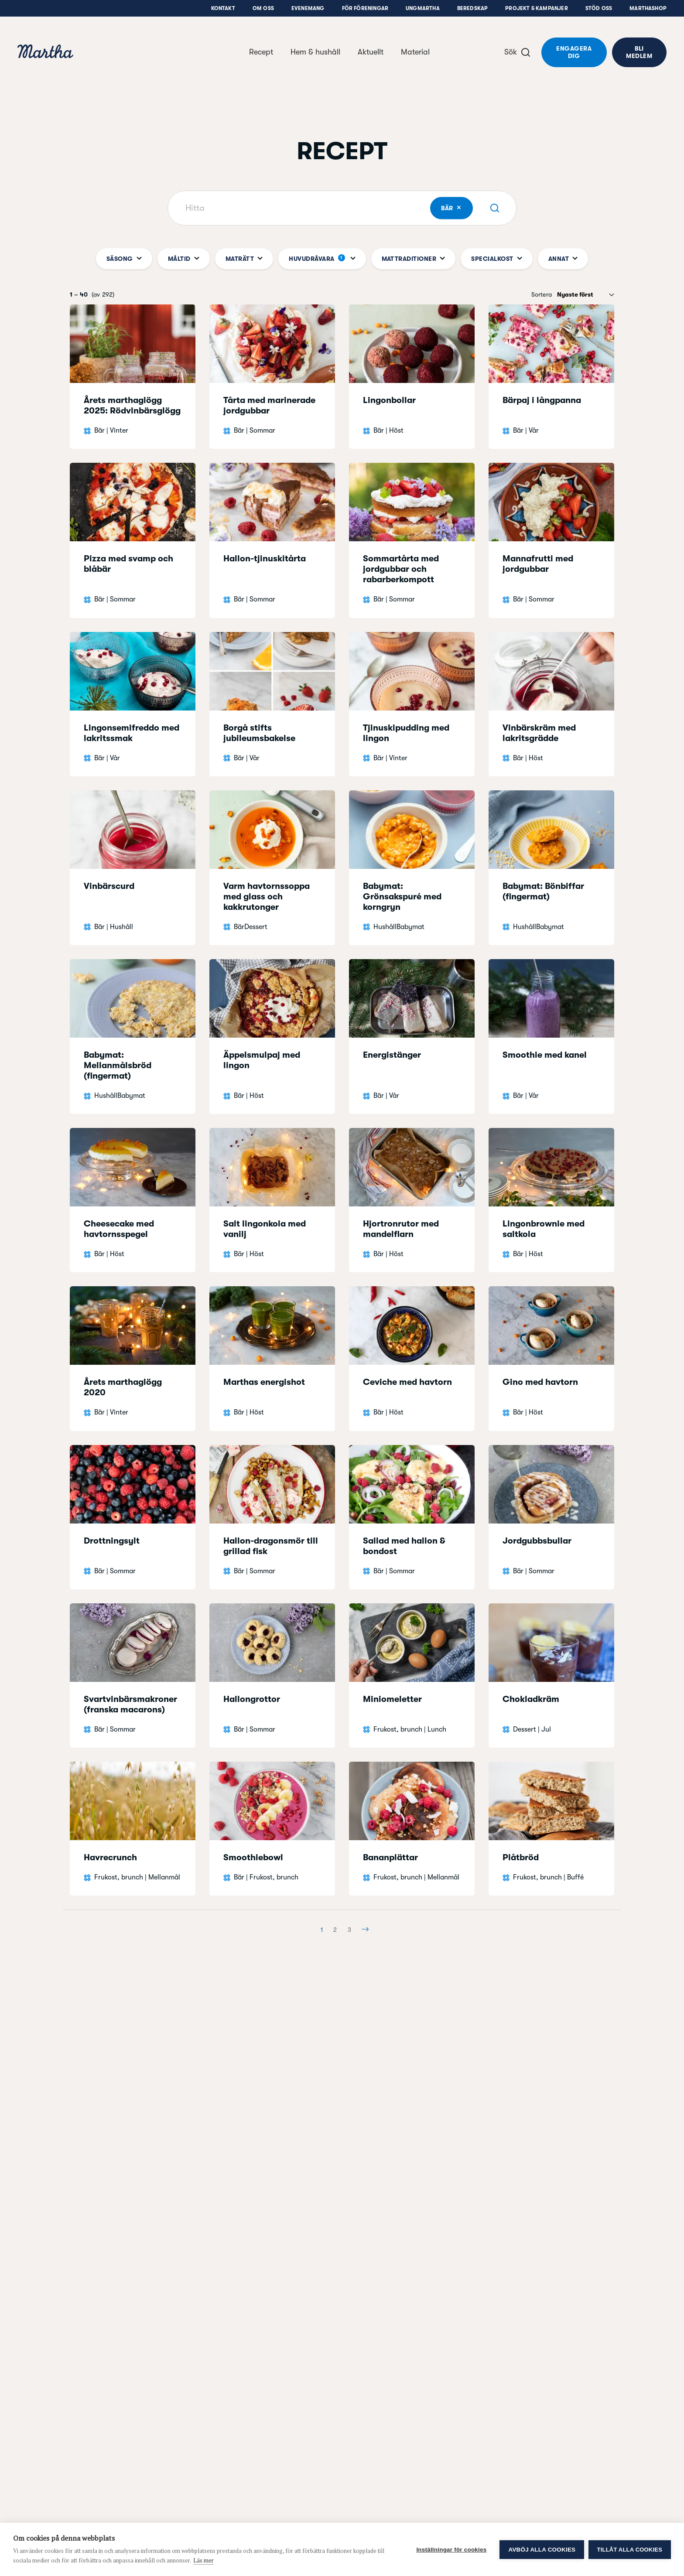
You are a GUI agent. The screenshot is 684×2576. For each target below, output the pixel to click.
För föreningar (365, 8)
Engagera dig (574, 52)
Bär (457, 207)
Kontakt (223, 8)
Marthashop (648, 8)
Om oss (263, 8)
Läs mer (203, 2560)
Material (415, 52)
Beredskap (472, 8)
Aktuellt (370, 52)
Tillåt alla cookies (629, 2549)
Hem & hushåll (315, 52)
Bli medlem (639, 52)
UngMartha (423, 8)
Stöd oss (598, 8)
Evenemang (308, 8)
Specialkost (496, 258)
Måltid (183, 258)
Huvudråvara (322, 258)
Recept (261, 52)
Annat (563, 258)
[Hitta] (342, 208)
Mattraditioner (413, 258)
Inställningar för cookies (451, 2549)
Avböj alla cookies (541, 2549)
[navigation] (45, 52)
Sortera (541, 294)
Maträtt (244, 258)
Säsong (124, 258)
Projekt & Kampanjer (536, 8)
